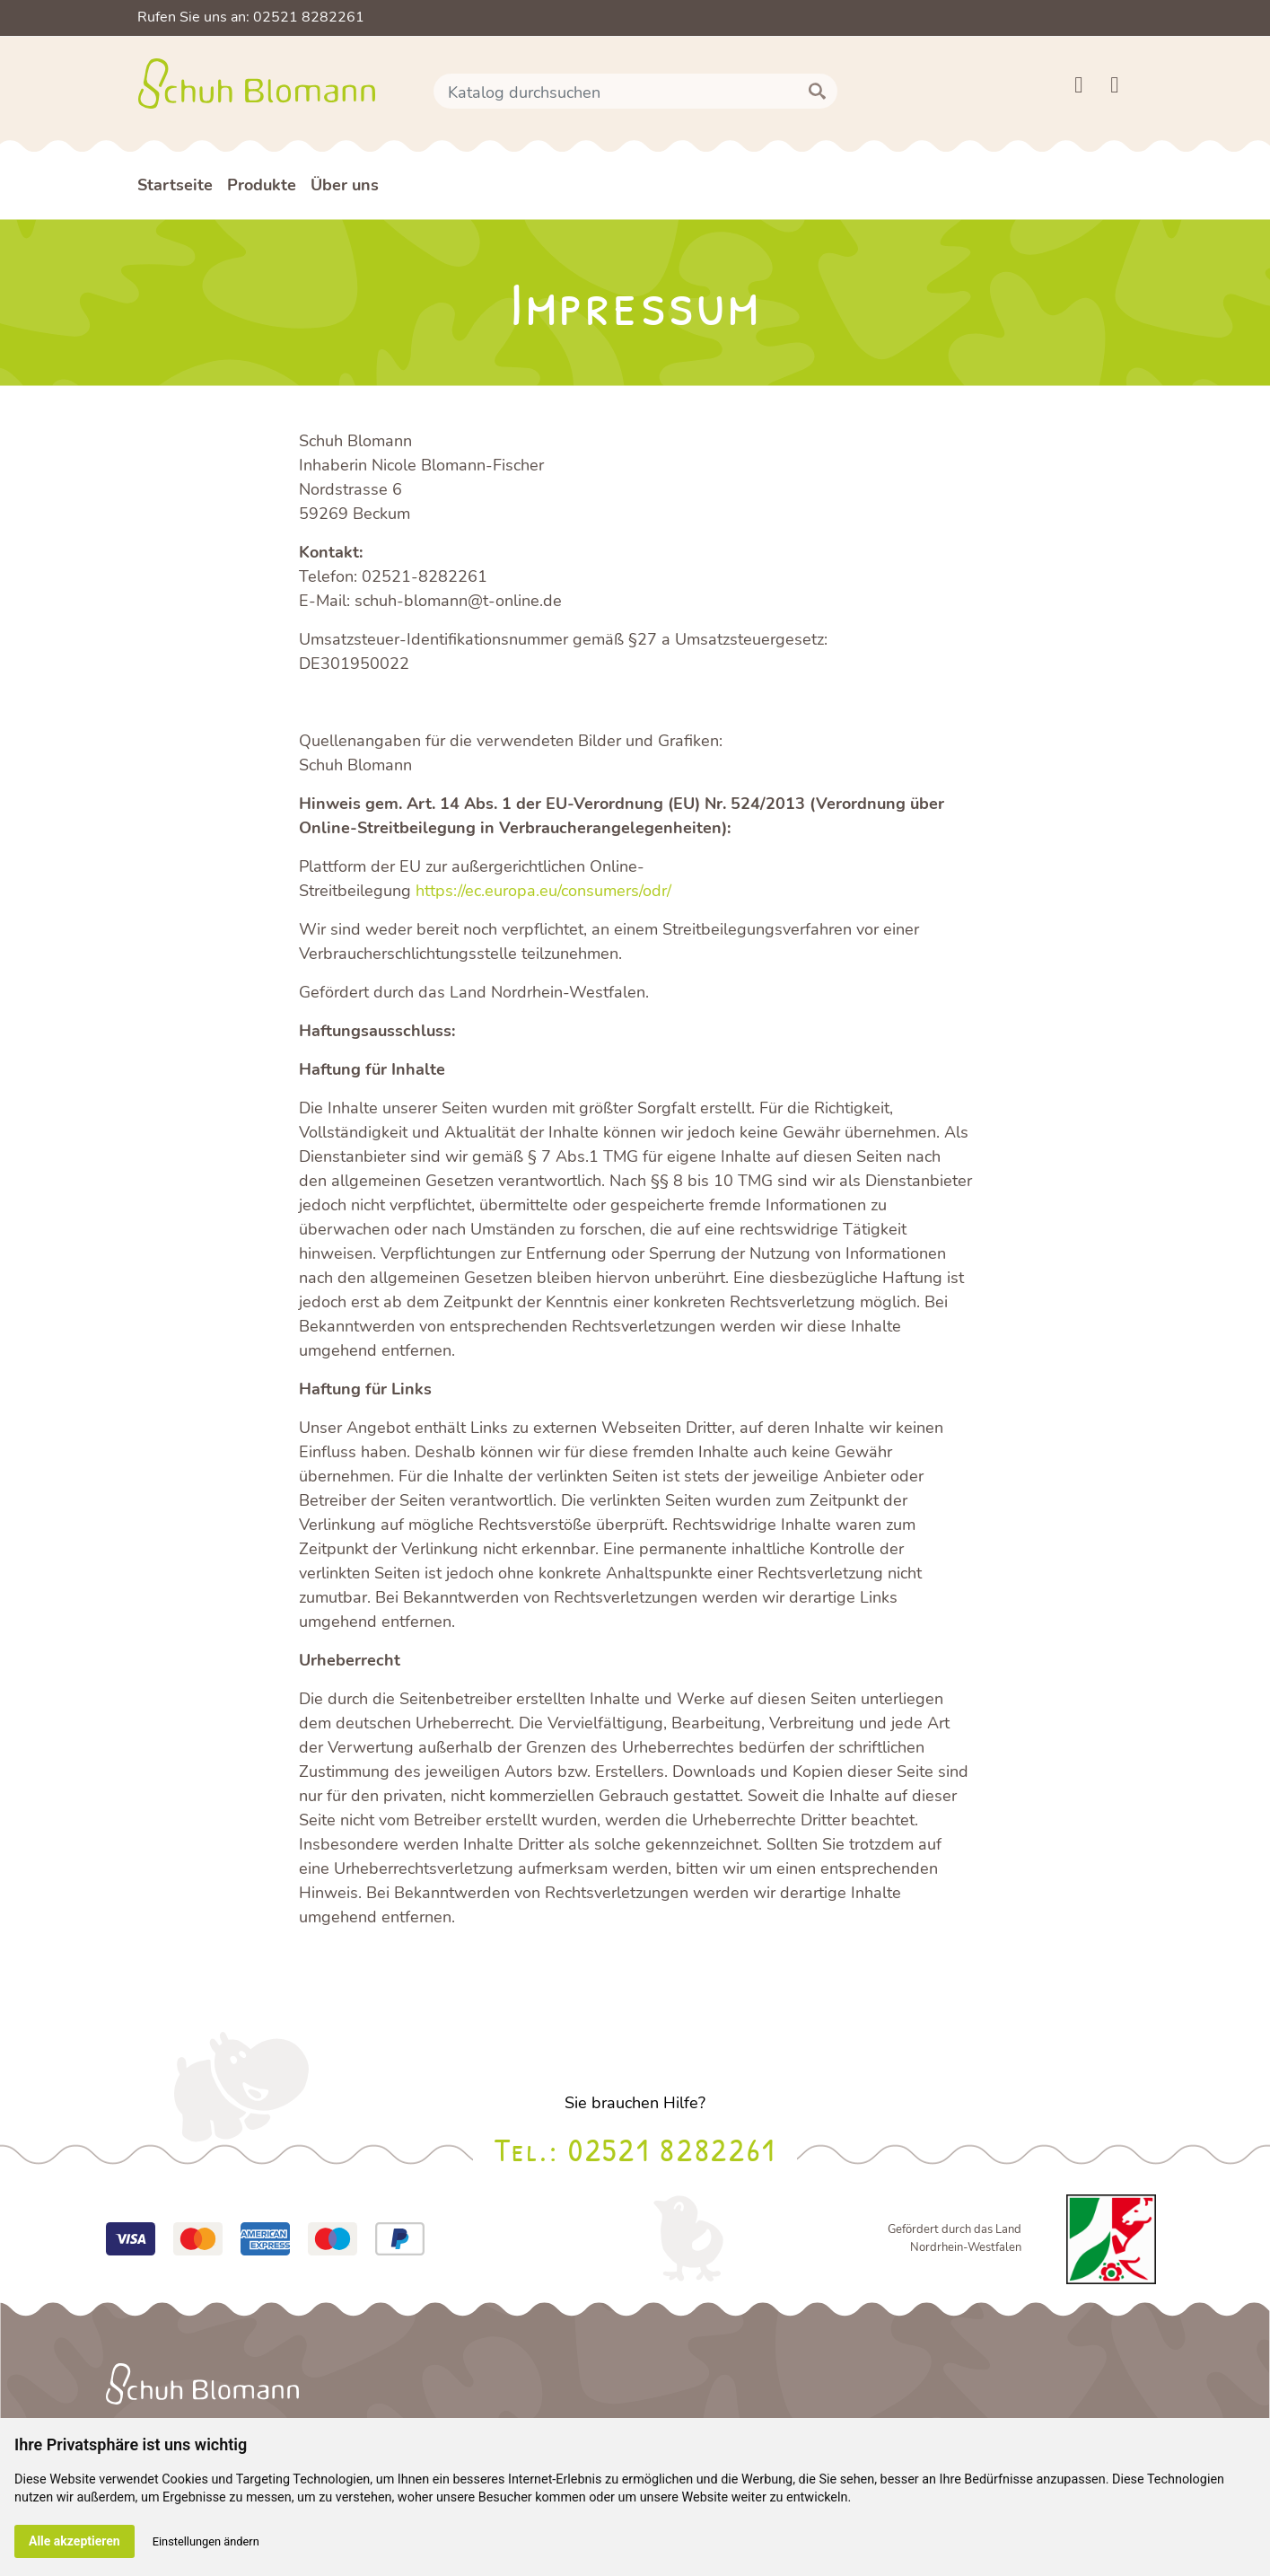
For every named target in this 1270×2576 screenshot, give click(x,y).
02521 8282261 (671, 2149)
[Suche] (635, 92)
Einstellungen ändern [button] (206, 2541)
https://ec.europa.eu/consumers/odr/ (543, 890)
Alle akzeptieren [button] (74, 2541)
